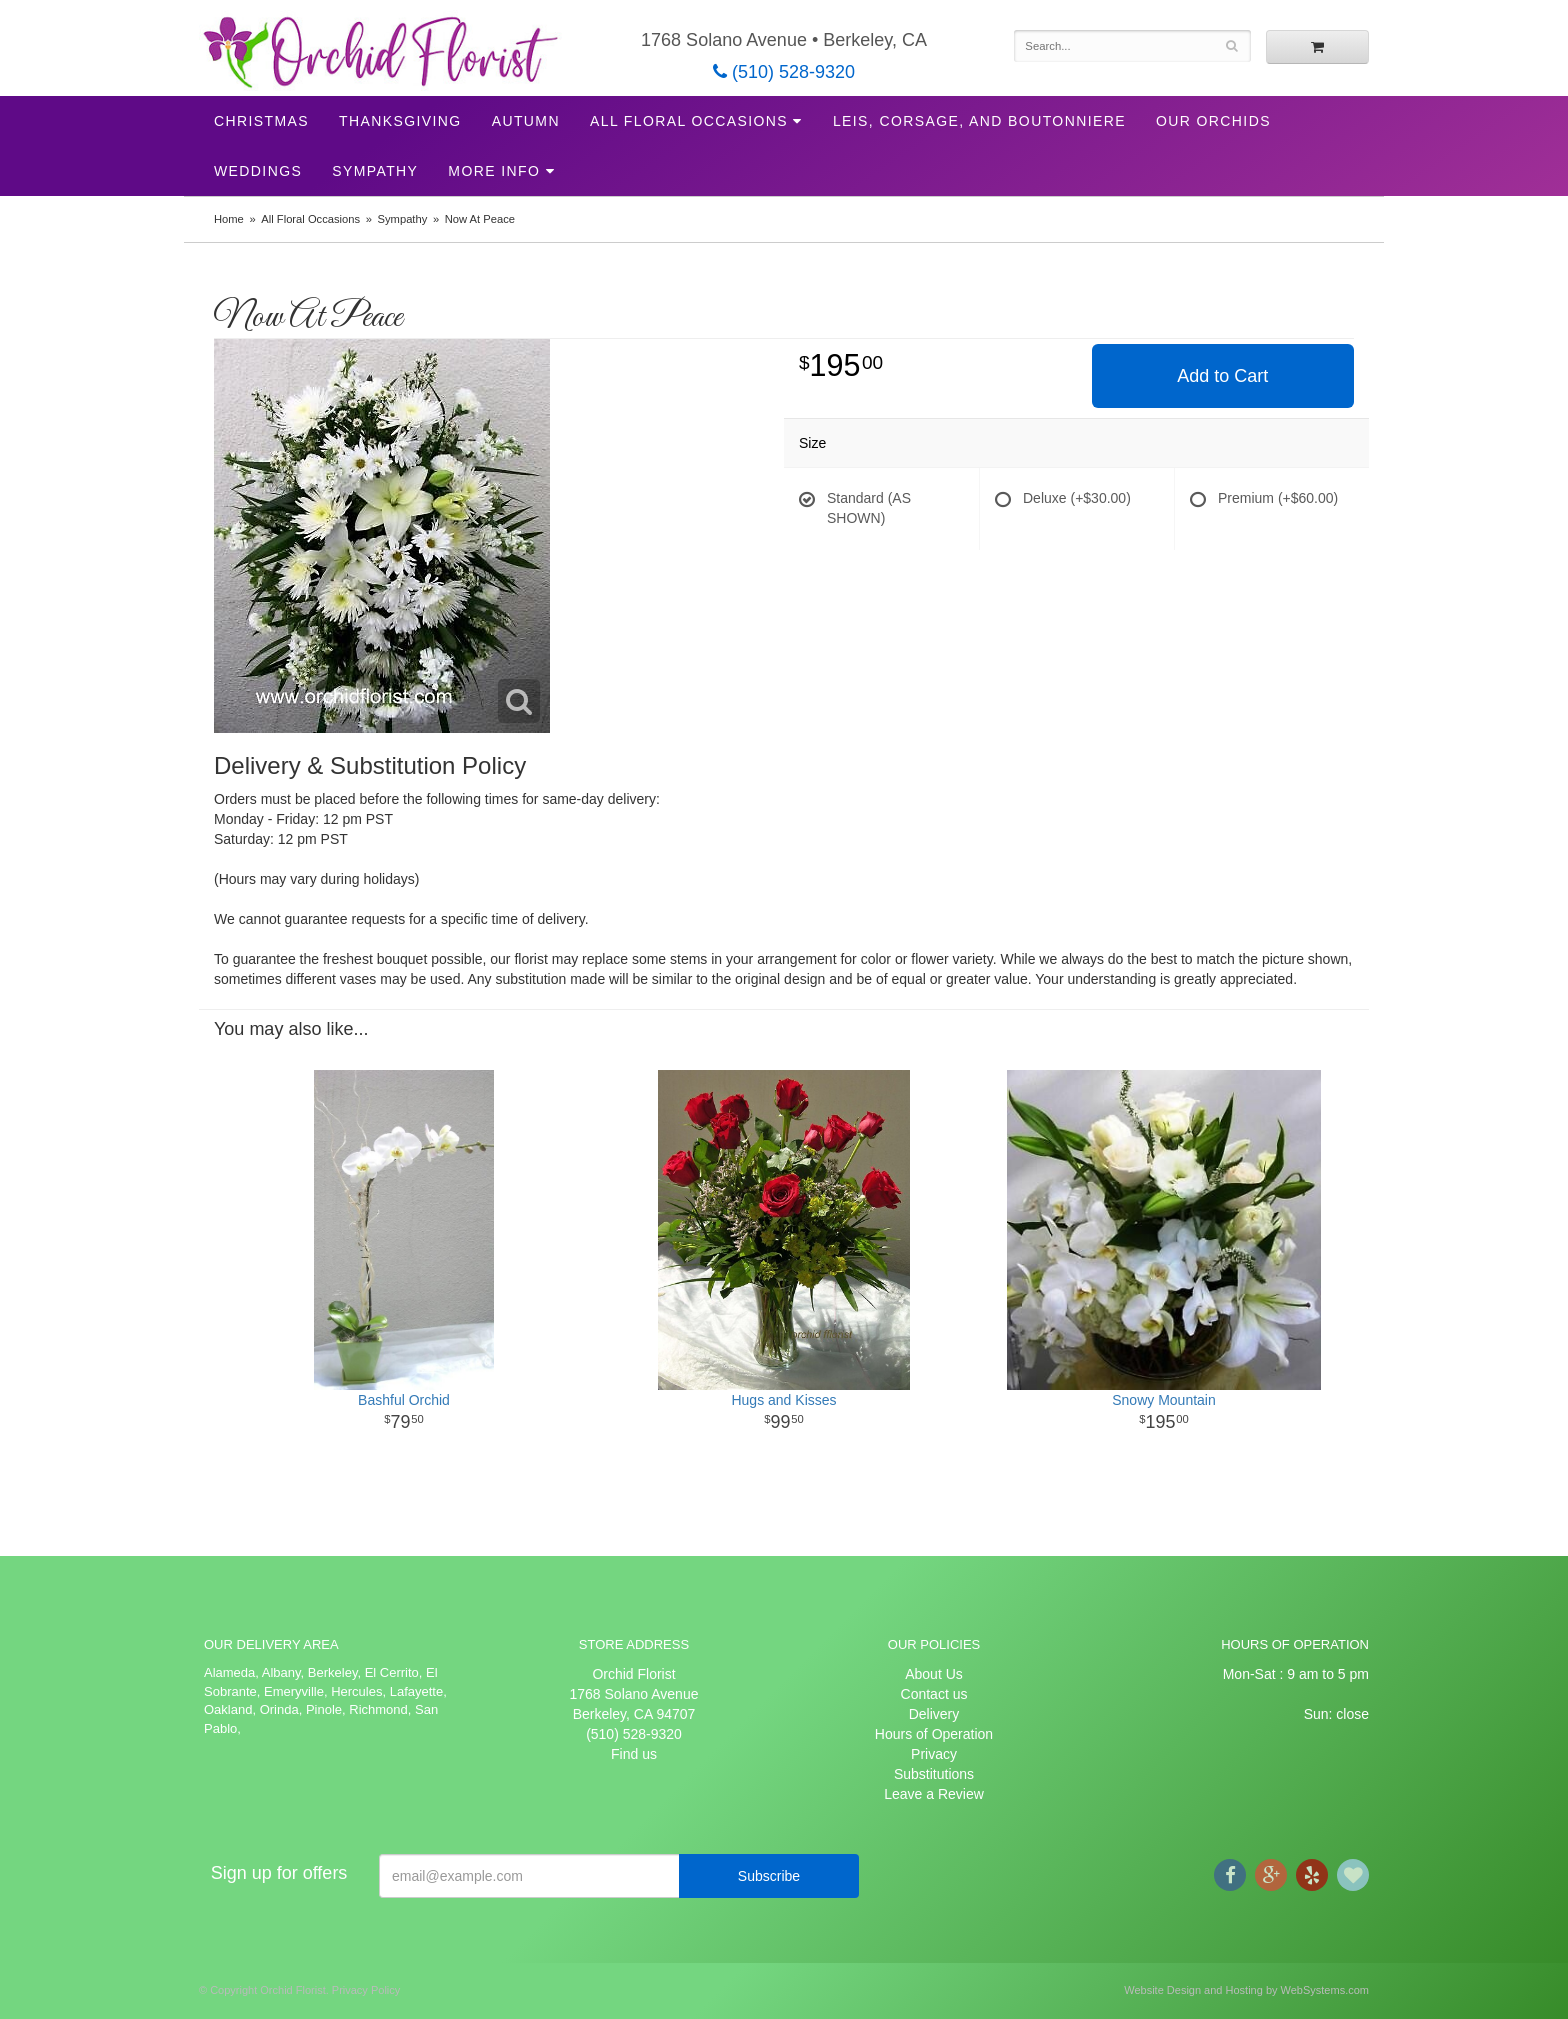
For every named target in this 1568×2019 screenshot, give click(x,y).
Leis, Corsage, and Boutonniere (979, 121)
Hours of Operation (934, 1734)
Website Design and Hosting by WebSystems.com (1246, 1990)
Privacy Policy (366, 1990)
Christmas (261, 121)
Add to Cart (1222, 376)
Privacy (934, 1754)
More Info (494, 171)
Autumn (526, 121)
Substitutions (934, 1774)
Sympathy (375, 171)
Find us (634, 1754)
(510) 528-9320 (784, 72)
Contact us (934, 1694)
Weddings (258, 171)
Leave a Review (934, 1794)
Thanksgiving (400, 121)
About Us (934, 1674)
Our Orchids (1213, 121)
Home (229, 219)
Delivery (934, 1714)
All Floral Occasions (689, 121)
